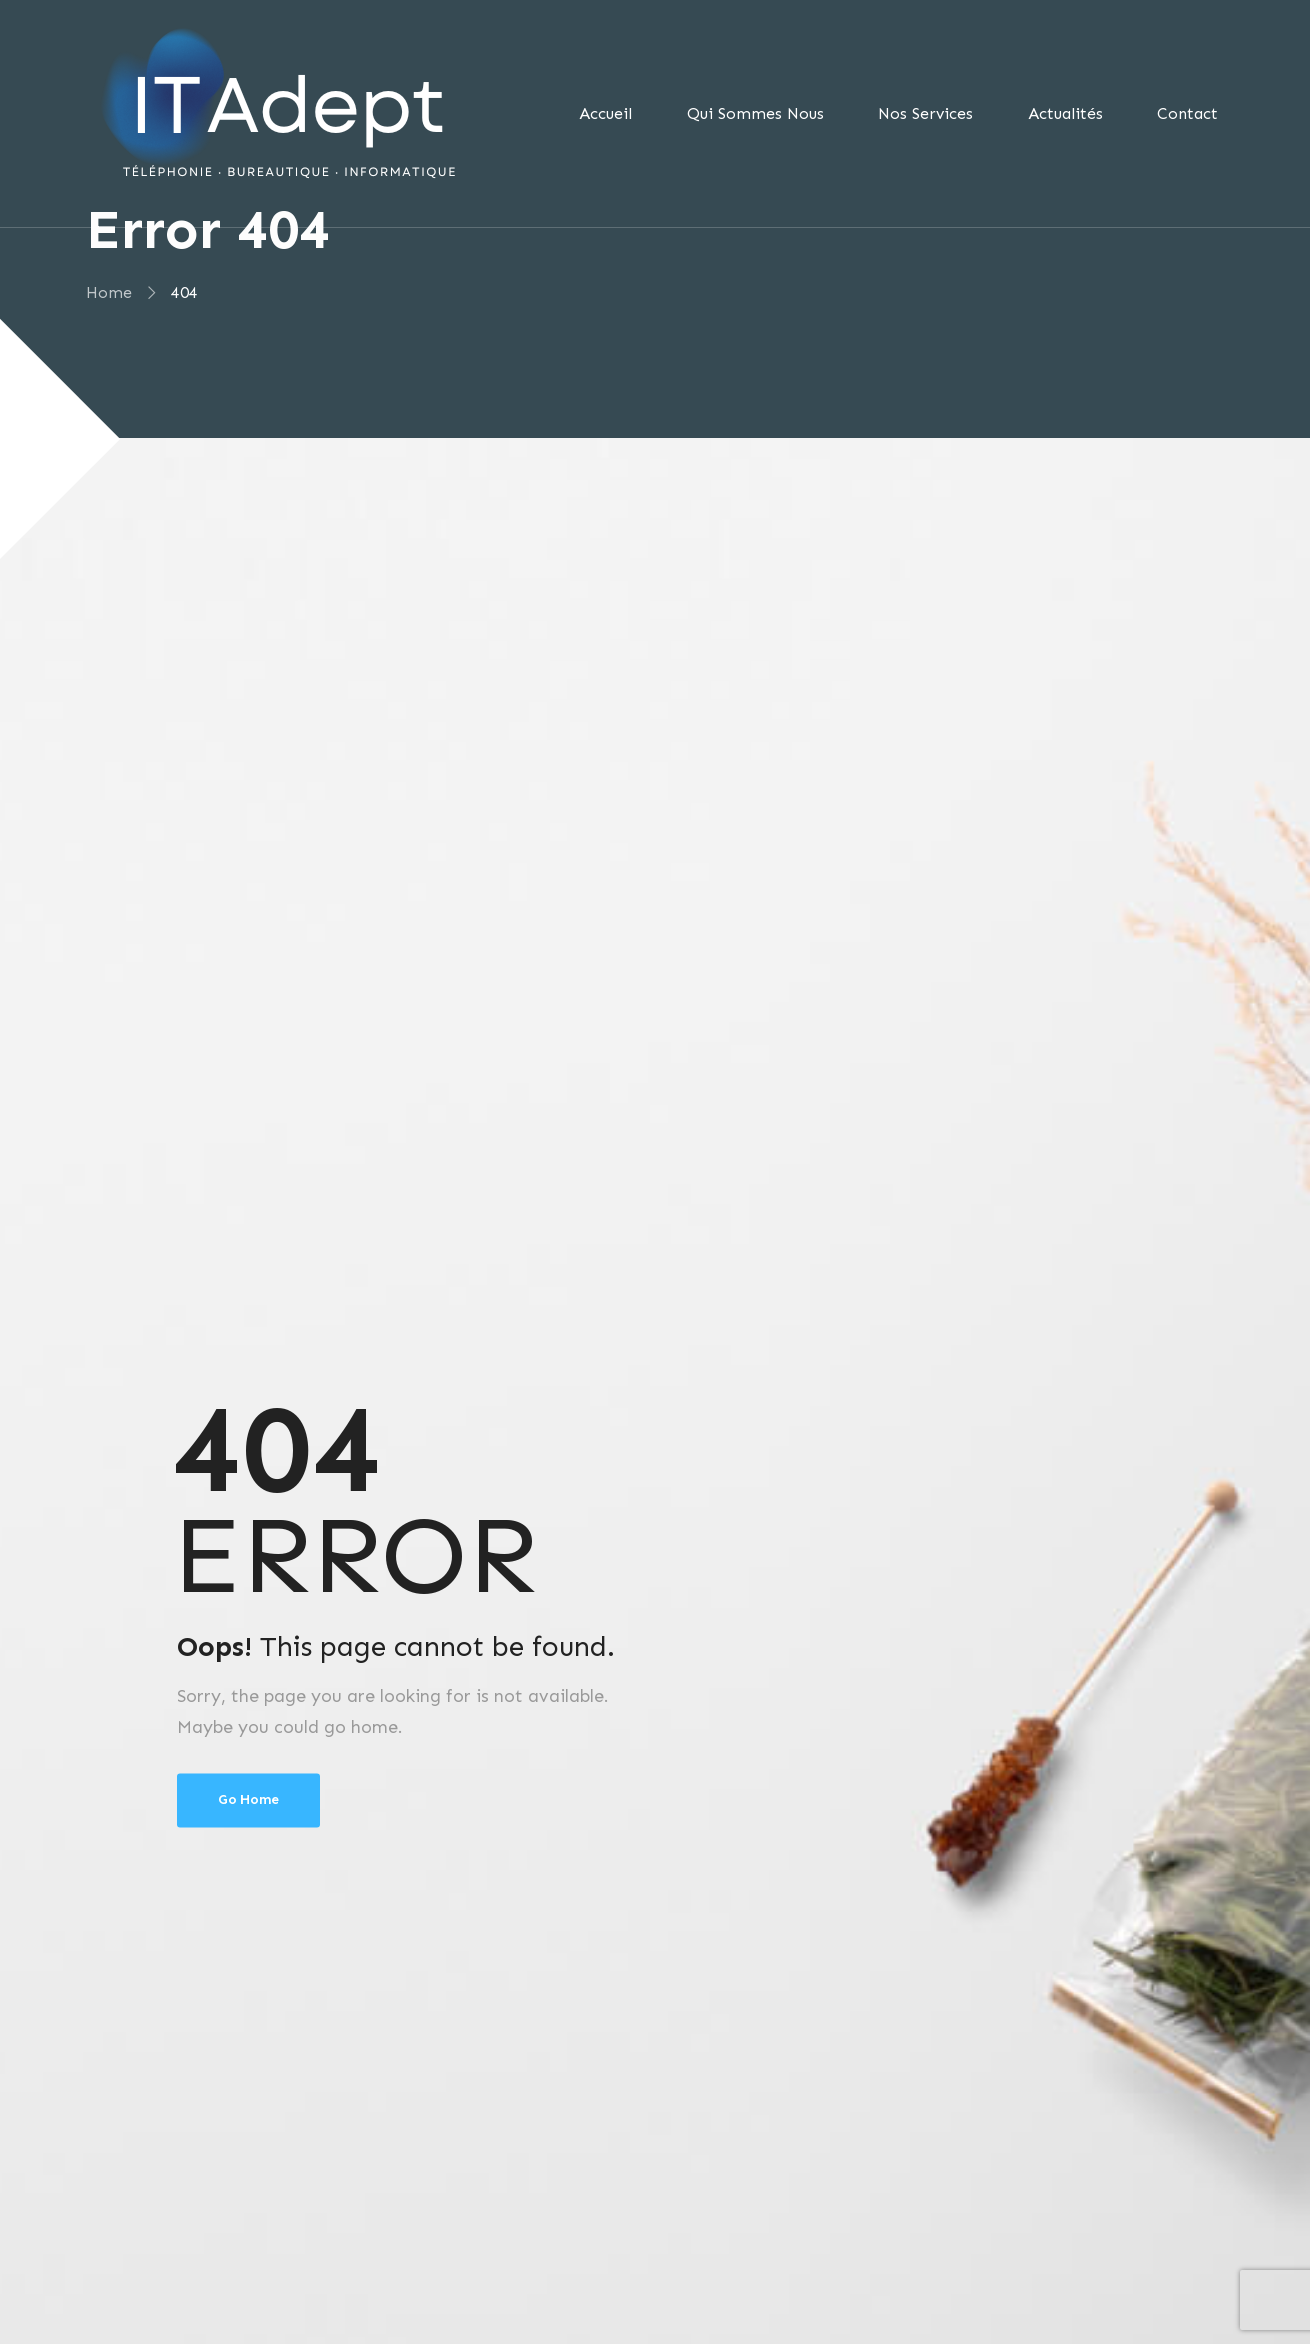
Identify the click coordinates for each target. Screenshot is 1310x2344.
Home (108, 292)
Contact (1187, 113)
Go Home (248, 1799)
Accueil (605, 113)
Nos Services (925, 113)
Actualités (1065, 113)
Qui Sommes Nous (755, 113)
